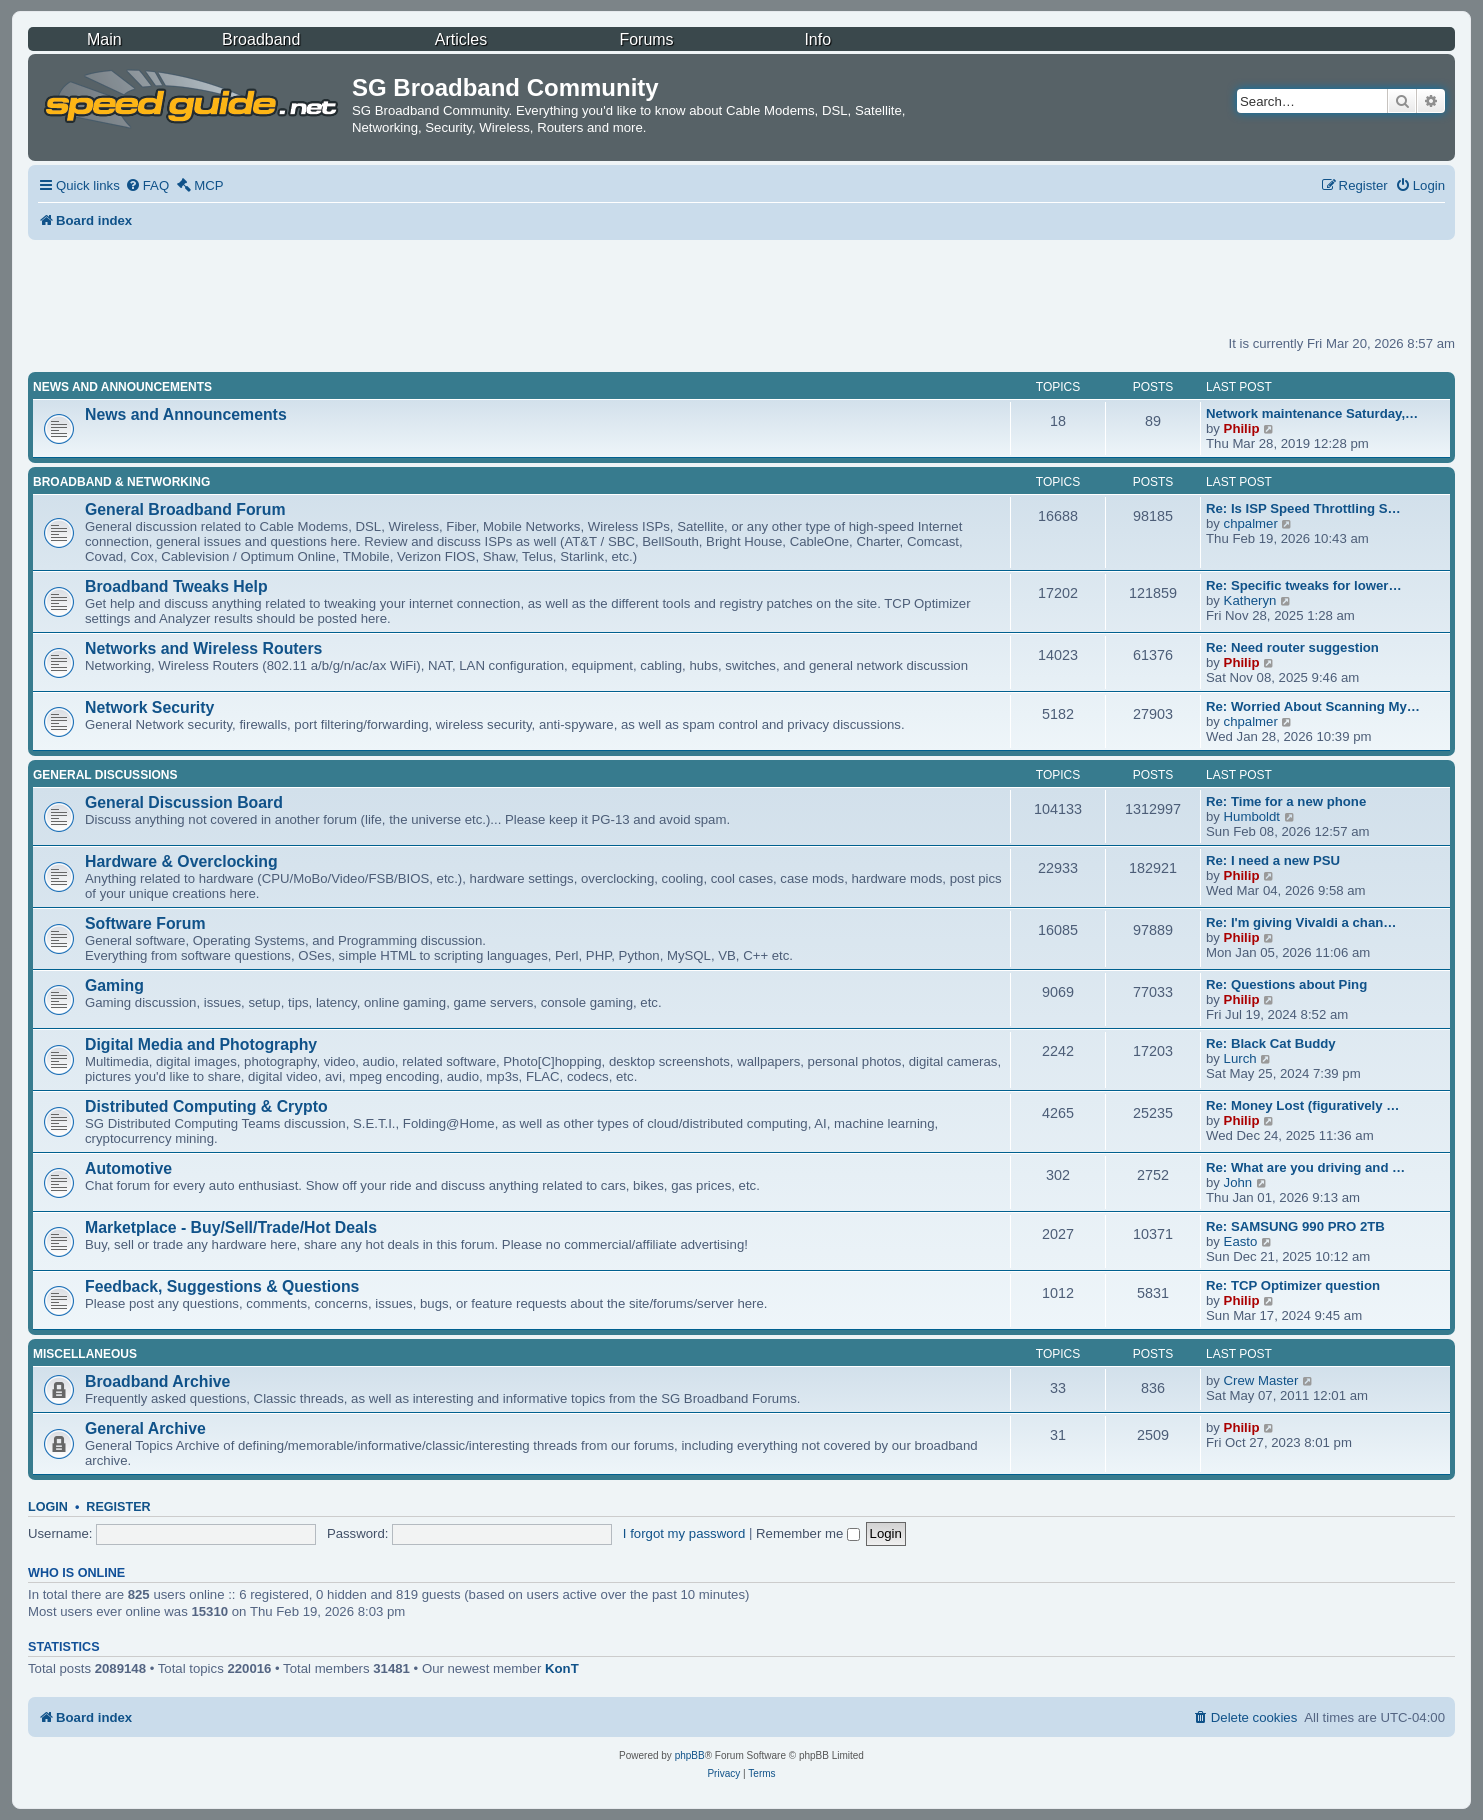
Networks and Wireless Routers (203, 648)
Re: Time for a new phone (1286, 801)
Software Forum (145, 923)
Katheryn (1250, 600)
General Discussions (105, 775)
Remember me (808, 1533)
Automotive (128, 1168)
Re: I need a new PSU (1273, 860)
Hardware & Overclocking (181, 861)
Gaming (114, 985)
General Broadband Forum (185, 509)
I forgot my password (684, 1533)
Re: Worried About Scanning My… (1313, 706)
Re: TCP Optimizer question (1293, 1285)
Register (118, 1507)
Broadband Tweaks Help (176, 586)
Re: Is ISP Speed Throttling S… (1303, 508)
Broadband (261, 39)
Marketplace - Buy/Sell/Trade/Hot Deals (231, 1227)
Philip (1242, 428)
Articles (461, 39)
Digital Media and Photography (201, 1044)
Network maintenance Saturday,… (1312, 413)
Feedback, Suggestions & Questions (222, 1286)
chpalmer (1251, 523)
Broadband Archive (157, 1381)
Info (817, 39)
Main (104, 39)
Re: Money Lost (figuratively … (1302, 1105)
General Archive (145, 1428)
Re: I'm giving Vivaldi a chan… (1301, 922)
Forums (646, 39)
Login (48, 1507)
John (1238, 1182)
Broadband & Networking (121, 482)
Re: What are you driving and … (1305, 1167)
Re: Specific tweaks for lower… (1304, 585)
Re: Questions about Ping (1286, 984)
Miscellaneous (85, 1354)
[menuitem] (147, 185)
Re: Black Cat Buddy (1271, 1043)
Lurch (1240, 1058)
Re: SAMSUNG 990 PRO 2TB (1295, 1226)
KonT (562, 1668)
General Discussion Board (184, 802)
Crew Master (1261, 1380)
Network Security (149, 707)
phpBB (690, 1755)
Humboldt (1252, 816)
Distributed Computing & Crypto (206, 1106)
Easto (1241, 1241)
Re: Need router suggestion (1292, 647)
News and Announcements (122, 387)
